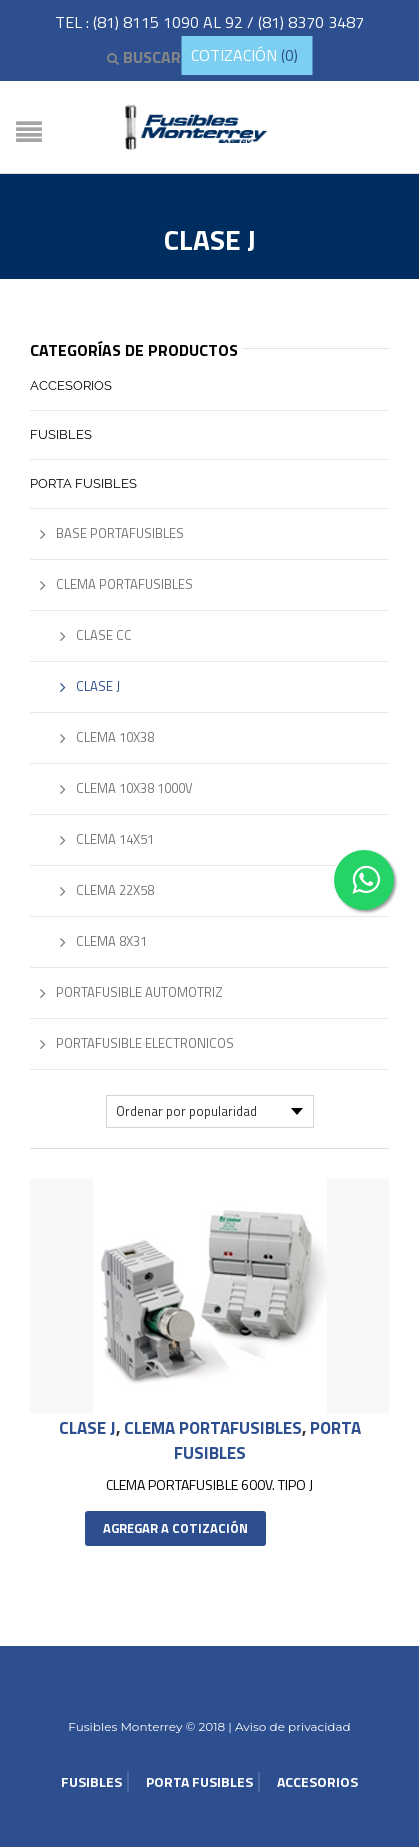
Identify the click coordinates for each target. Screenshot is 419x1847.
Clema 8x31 (111, 941)
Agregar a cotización (175, 1528)
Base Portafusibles (120, 533)
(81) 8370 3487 (311, 22)
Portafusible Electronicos (145, 1043)
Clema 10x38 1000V (134, 788)
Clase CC (104, 635)
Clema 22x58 (115, 890)
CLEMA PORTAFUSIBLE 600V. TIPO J (209, 1484)
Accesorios (71, 385)
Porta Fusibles (83, 483)
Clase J (87, 1428)
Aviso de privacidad (291, 1726)
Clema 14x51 (115, 839)
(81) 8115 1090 (148, 22)
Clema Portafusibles (213, 1428)
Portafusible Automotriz (139, 992)
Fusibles (61, 434)
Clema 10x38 (115, 737)
